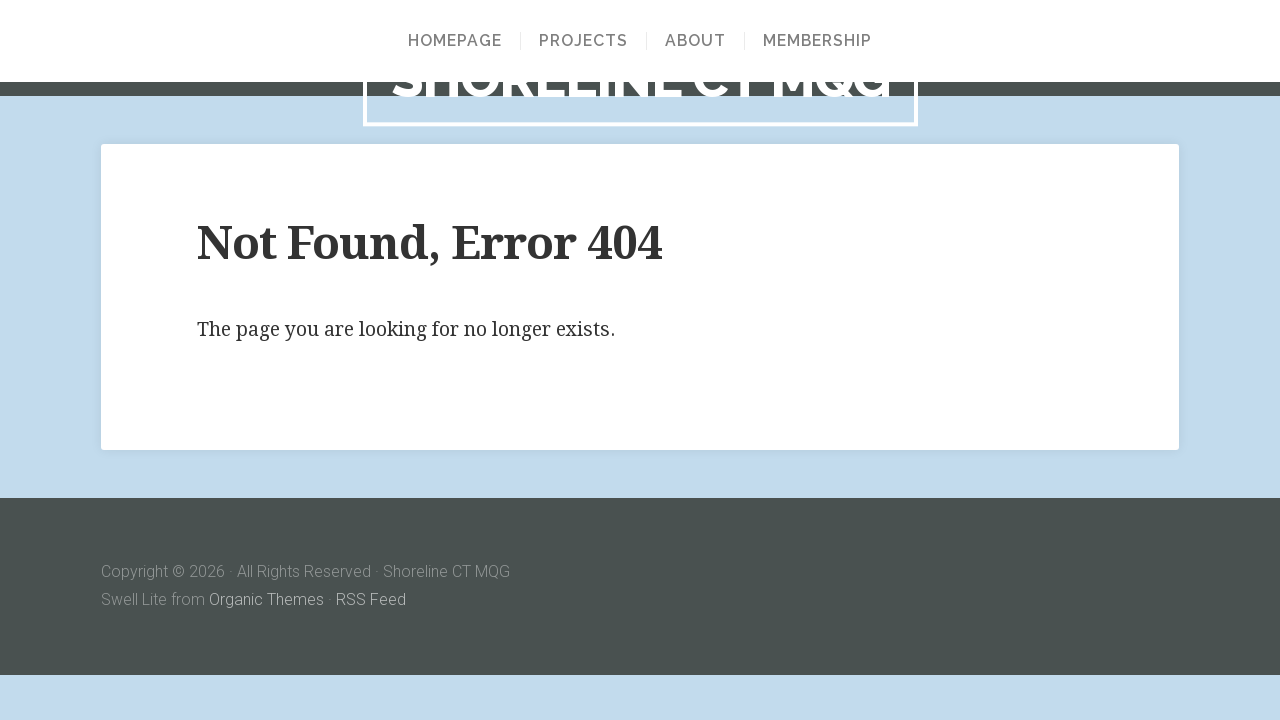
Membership (817, 41)
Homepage (455, 41)
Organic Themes (266, 599)
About (695, 41)
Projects (583, 41)
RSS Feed (371, 599)
